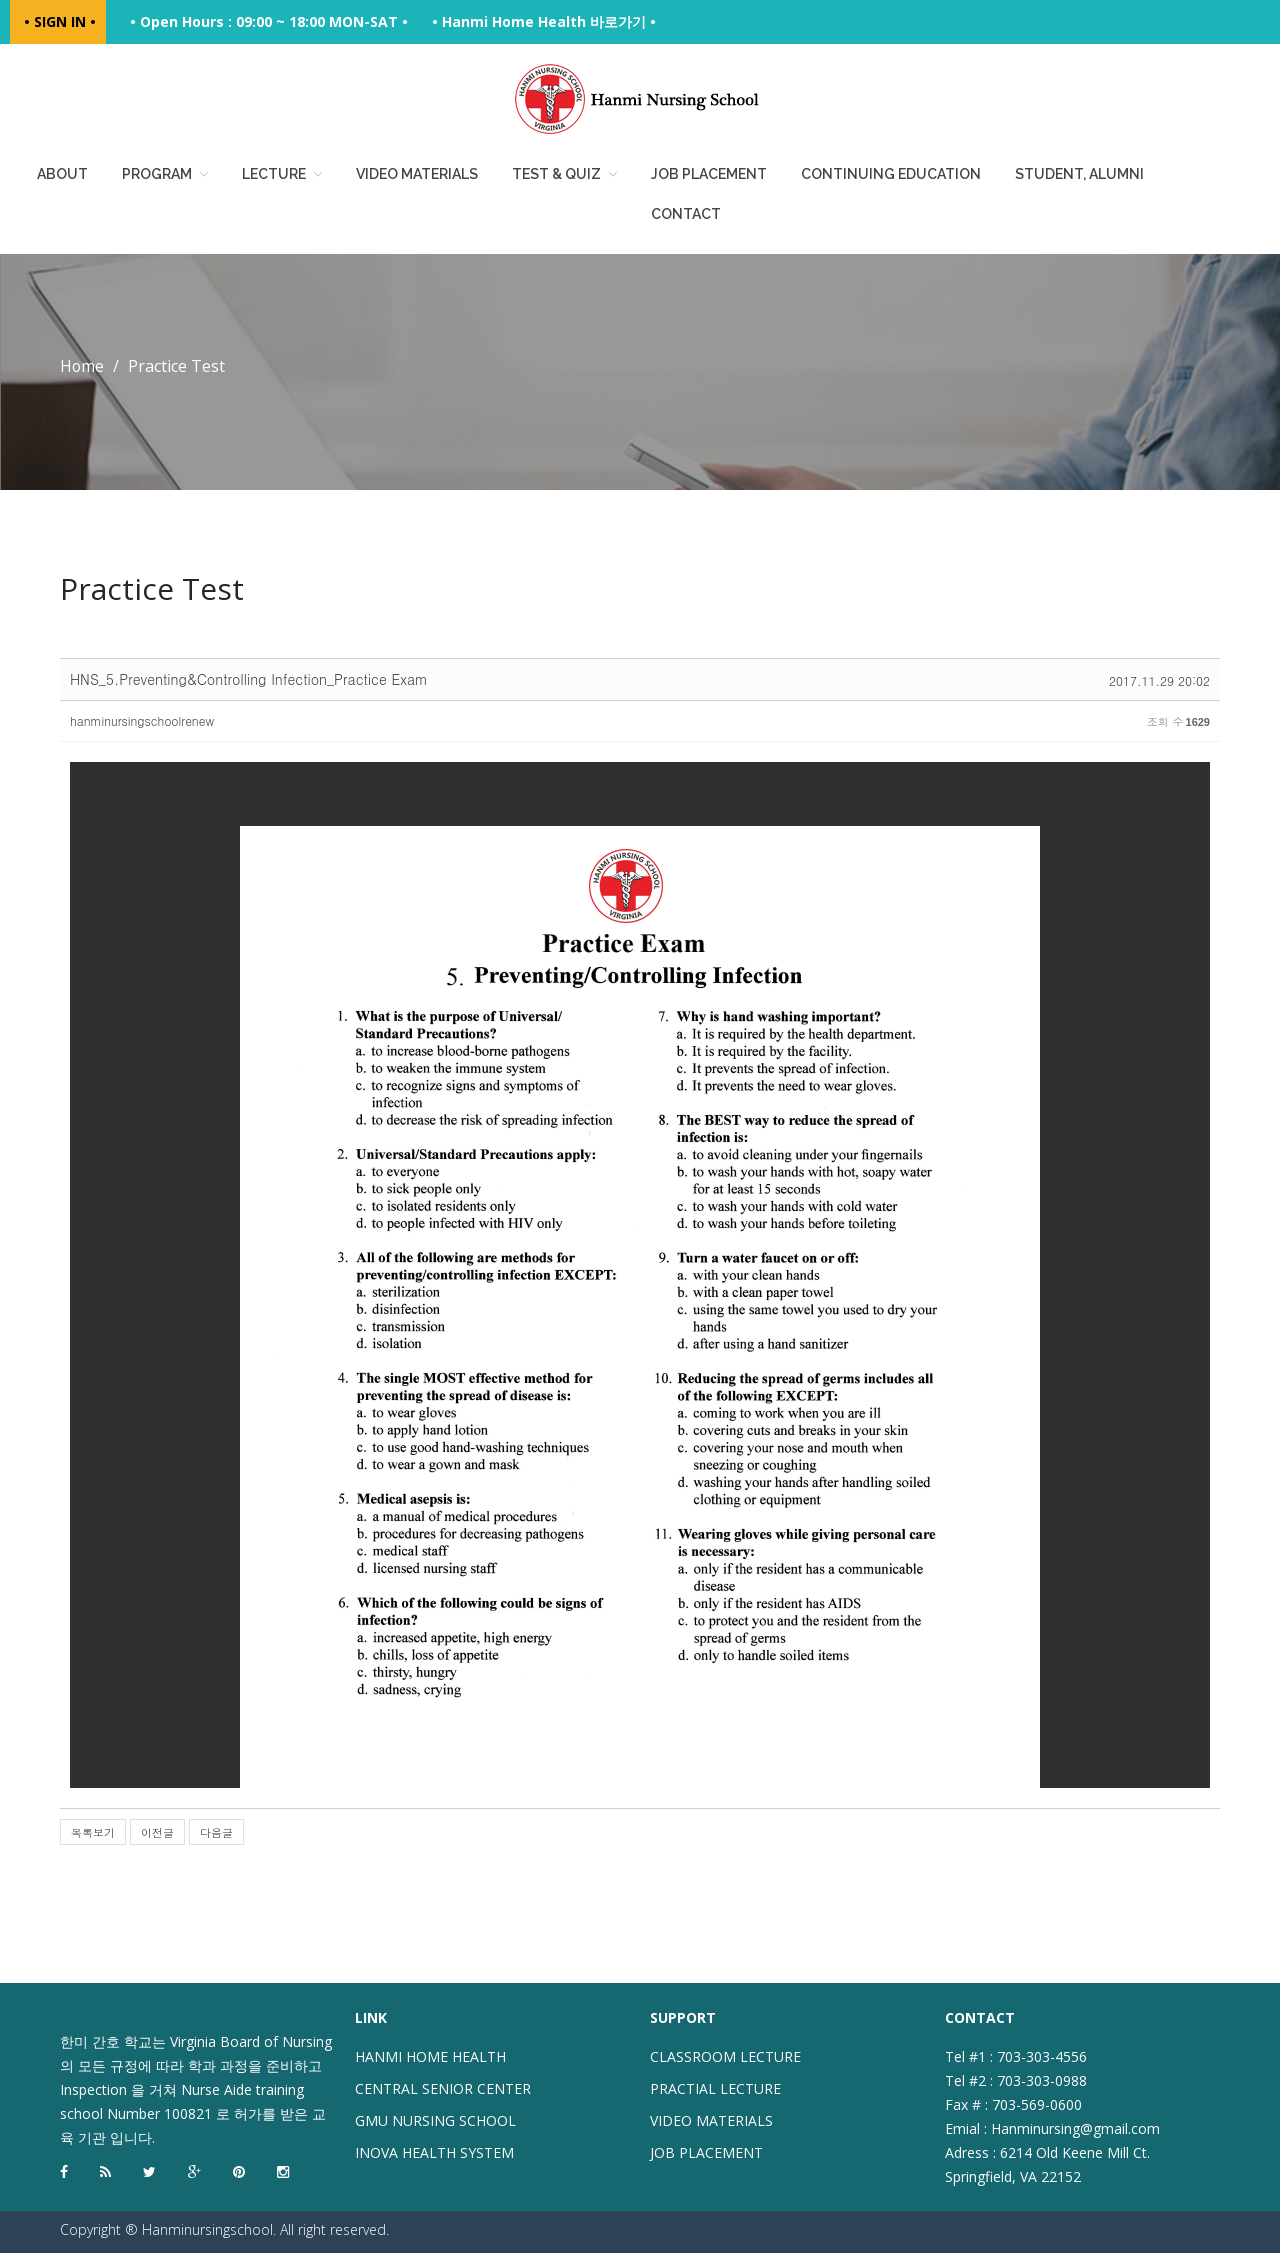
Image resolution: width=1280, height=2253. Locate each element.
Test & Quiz (556, 174)
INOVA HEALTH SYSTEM (434, 2152)
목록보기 (93, 1832)
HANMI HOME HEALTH (430, 2056)
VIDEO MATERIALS (711, 2120)
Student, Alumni (1079, 174)
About (62, 174)
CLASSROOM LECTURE (725, 2056)
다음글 (216, 1832)
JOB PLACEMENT (706, 2152)
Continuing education (891, 174)
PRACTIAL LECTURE (715, 2088)
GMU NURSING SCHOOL (435, 2120)
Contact (686, 214)
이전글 (157, 1832)
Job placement (709, 174)
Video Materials (417, 174)
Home (82, 366)
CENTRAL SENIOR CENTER (443, 2088)
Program (157, 174)
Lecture (274, 174)
